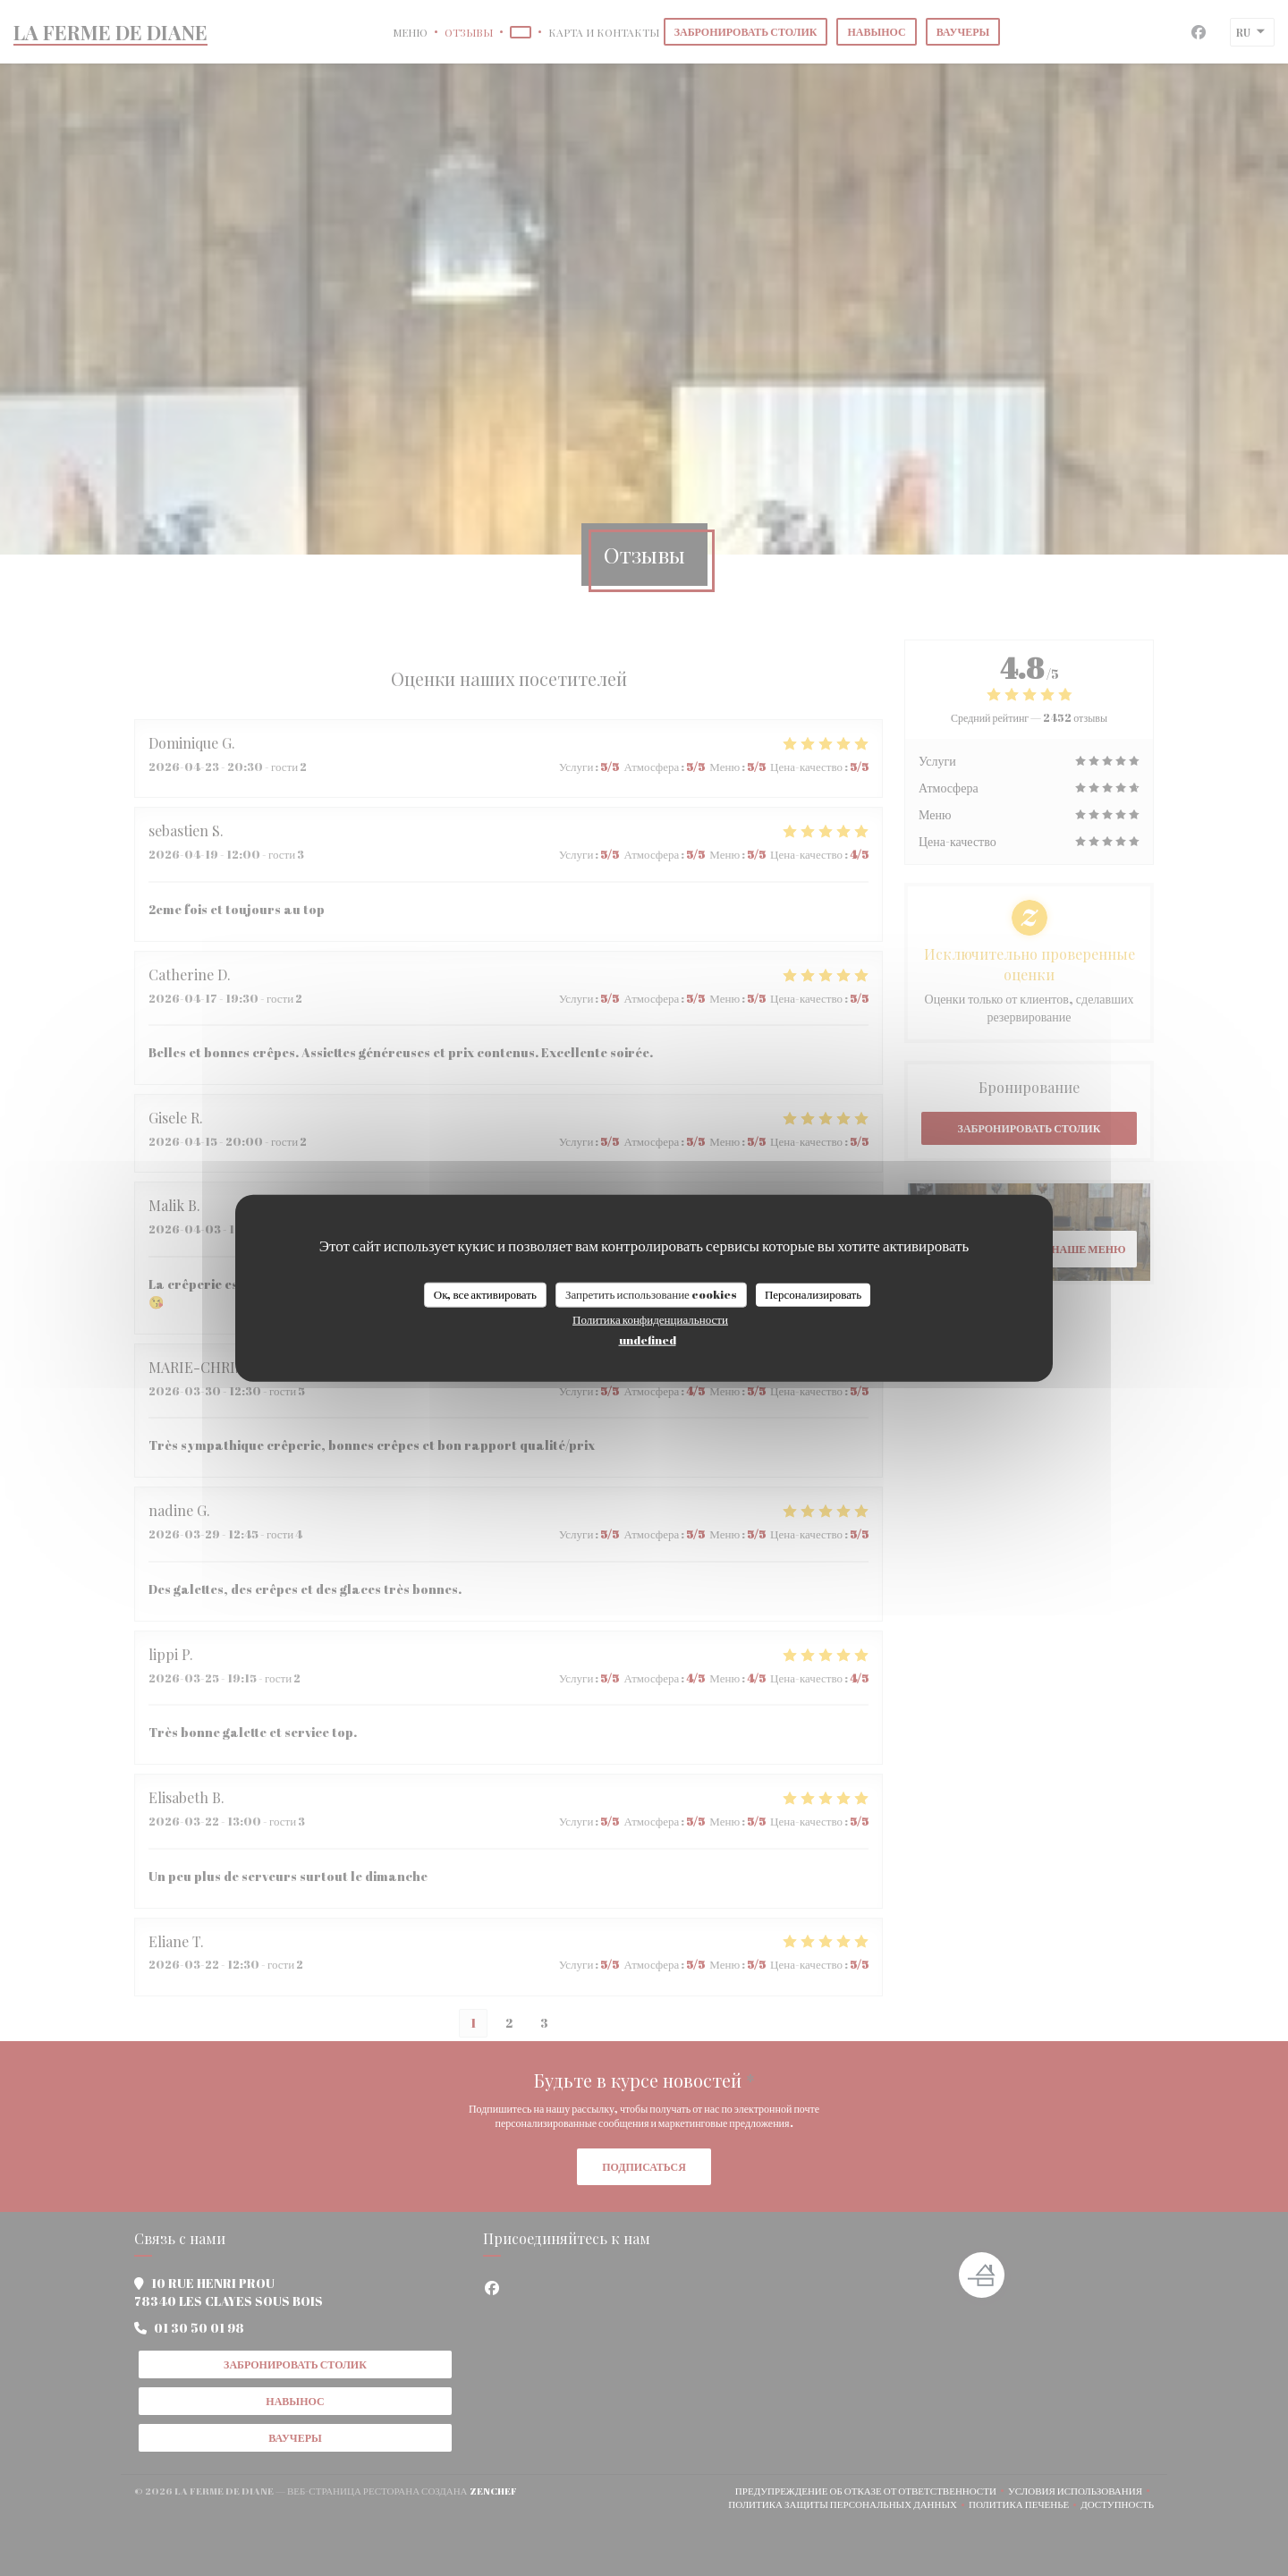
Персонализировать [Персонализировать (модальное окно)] (813, 1294)
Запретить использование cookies (651, 1294)
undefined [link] (647, 1339)
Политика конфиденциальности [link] (650, 1318)
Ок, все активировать (485, 1294)
